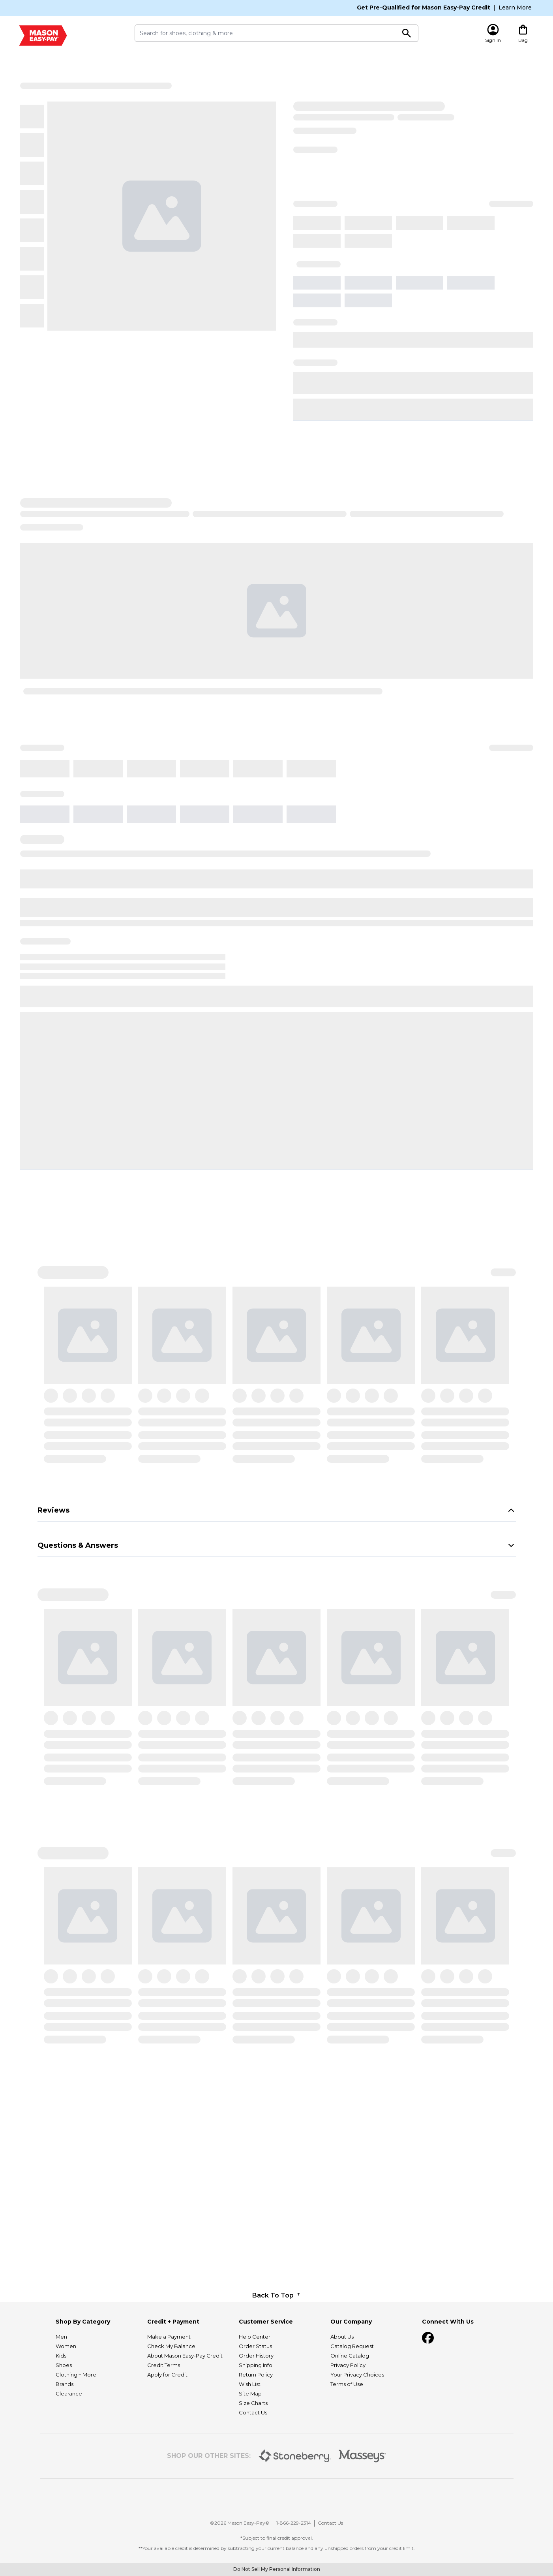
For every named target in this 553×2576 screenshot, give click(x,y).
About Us (342, 2404)
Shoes (64, 2433)
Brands (64, 2452)
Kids (61, 2423)
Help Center (254, 2404)
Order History (256, 2423)
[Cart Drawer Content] (523, 33)
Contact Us (253, 2480)
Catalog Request (352, 2414)
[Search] (406, 33)
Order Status (255, 2414)
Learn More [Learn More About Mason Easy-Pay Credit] (515, 7)
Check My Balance (171, 2414)
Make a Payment (169, 2404)
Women (66, 2414)
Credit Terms (163, 2433)
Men (61, 2404)
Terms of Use (346, 2452)
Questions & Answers (276, 1545)
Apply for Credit (167, 2442)
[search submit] (265, 33)
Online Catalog (349, 2423)
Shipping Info (255, 2433)
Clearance (69, 2461)
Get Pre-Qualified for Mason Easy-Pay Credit (423, 7)
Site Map (250, 2461)
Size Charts (253, 2471)
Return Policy (256, 2442)
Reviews (276, 1510)
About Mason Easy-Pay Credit (185, 2423)
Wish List (250, 2452)
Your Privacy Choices (357, 2442)
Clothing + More (76, 2442)
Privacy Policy (348, 2433)
